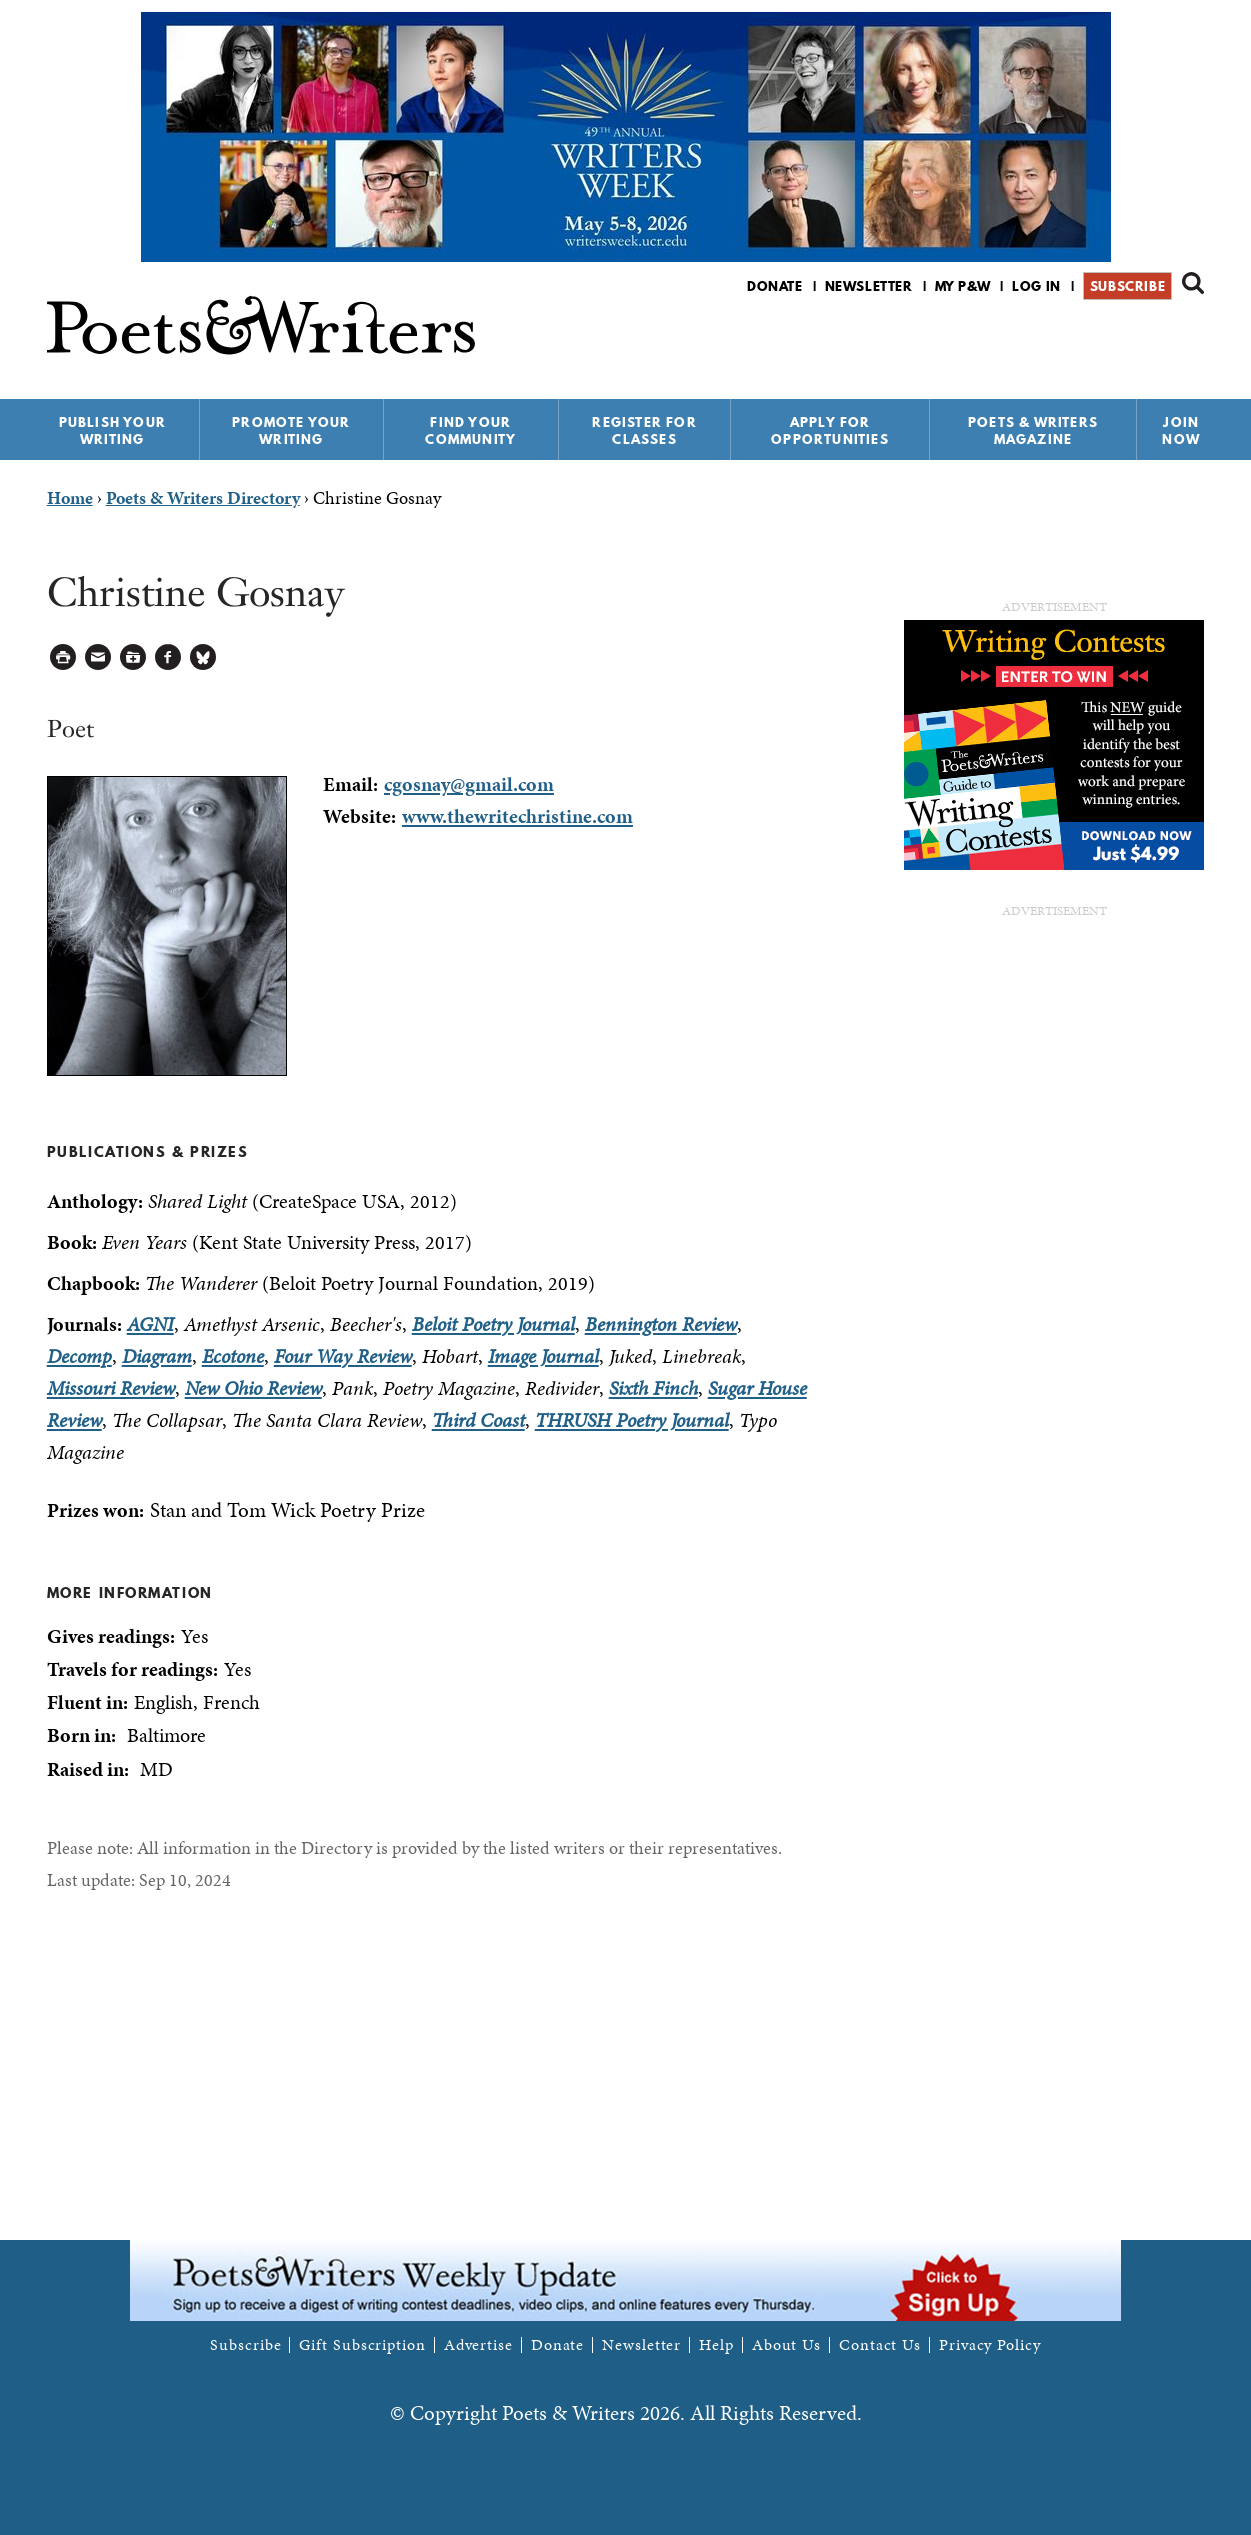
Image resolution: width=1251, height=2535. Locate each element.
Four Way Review (343, 1356)
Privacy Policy (990, 2345)
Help (716, 2345)
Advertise (478, 2345)
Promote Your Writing (291, 430)
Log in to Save (133, 657)
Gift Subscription (362, 2345)
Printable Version (63, 657)
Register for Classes (644, 430)
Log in (1036, 286)
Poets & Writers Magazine (1033, 430)
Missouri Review (111, 1388)
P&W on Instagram (1190, 338)
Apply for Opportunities (830, 430)
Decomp (79, 1356)
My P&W (963, 286)
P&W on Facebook (1122, 338)
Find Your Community (470, 430)
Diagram (157, 1356)
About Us (786, 2345)
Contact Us (880, 2345)
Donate (775, 286)
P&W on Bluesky (1156, 338)
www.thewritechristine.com (517, 816)
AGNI (150, 1324)
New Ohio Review (253, 1388)
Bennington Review (661, 1324)
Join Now (1181, 430)
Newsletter (869, 286)
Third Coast (478, 1420)
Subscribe (1127, 286)
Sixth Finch (653, 1388)
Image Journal (543, 1356)
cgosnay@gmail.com (469, 784)
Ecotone (233, 1356)
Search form (1193, 283)
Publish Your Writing (112, 430)
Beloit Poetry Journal (493, 1324)
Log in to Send (98, 657)
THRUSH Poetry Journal (632, 1420)
